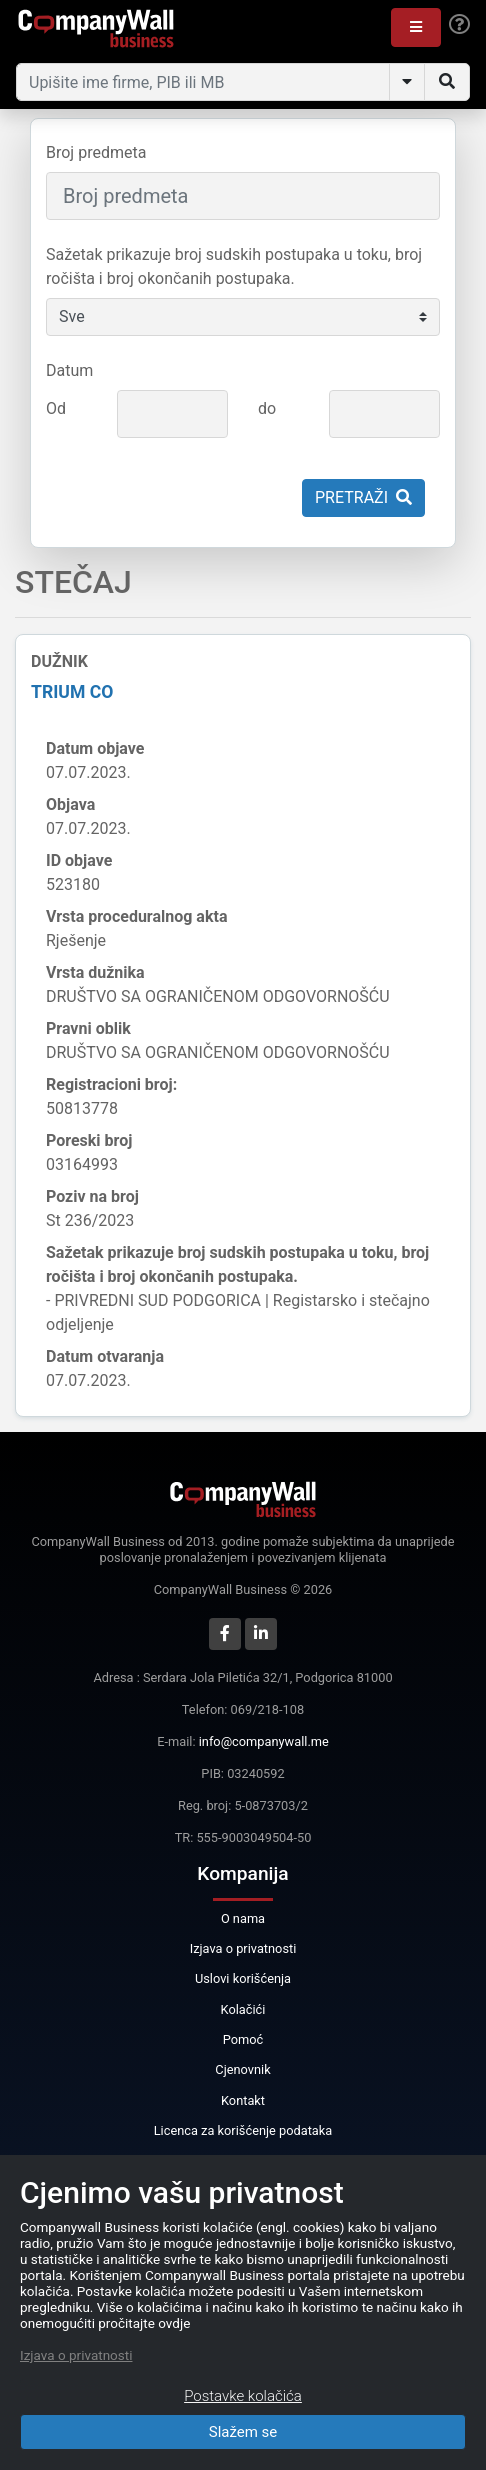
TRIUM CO (72, 692)
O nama (243, 1918)
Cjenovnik (242, 2069)
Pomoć (243, 2039)
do (267, 408)
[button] (416, 27)
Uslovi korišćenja (243, 1978)
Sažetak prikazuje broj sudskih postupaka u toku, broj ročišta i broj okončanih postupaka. (234, 266)
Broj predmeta (96, 152)
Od (56, 408)
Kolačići (243, 2009)
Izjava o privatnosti (243, 1948)
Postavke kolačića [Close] (243, 2396)
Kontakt (243, 2100)
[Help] (459, 25)
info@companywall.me (264, 1741)
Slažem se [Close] (243, 2432)
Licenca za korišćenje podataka (243, 2130)
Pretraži (363, 497)
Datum (69, 370)
